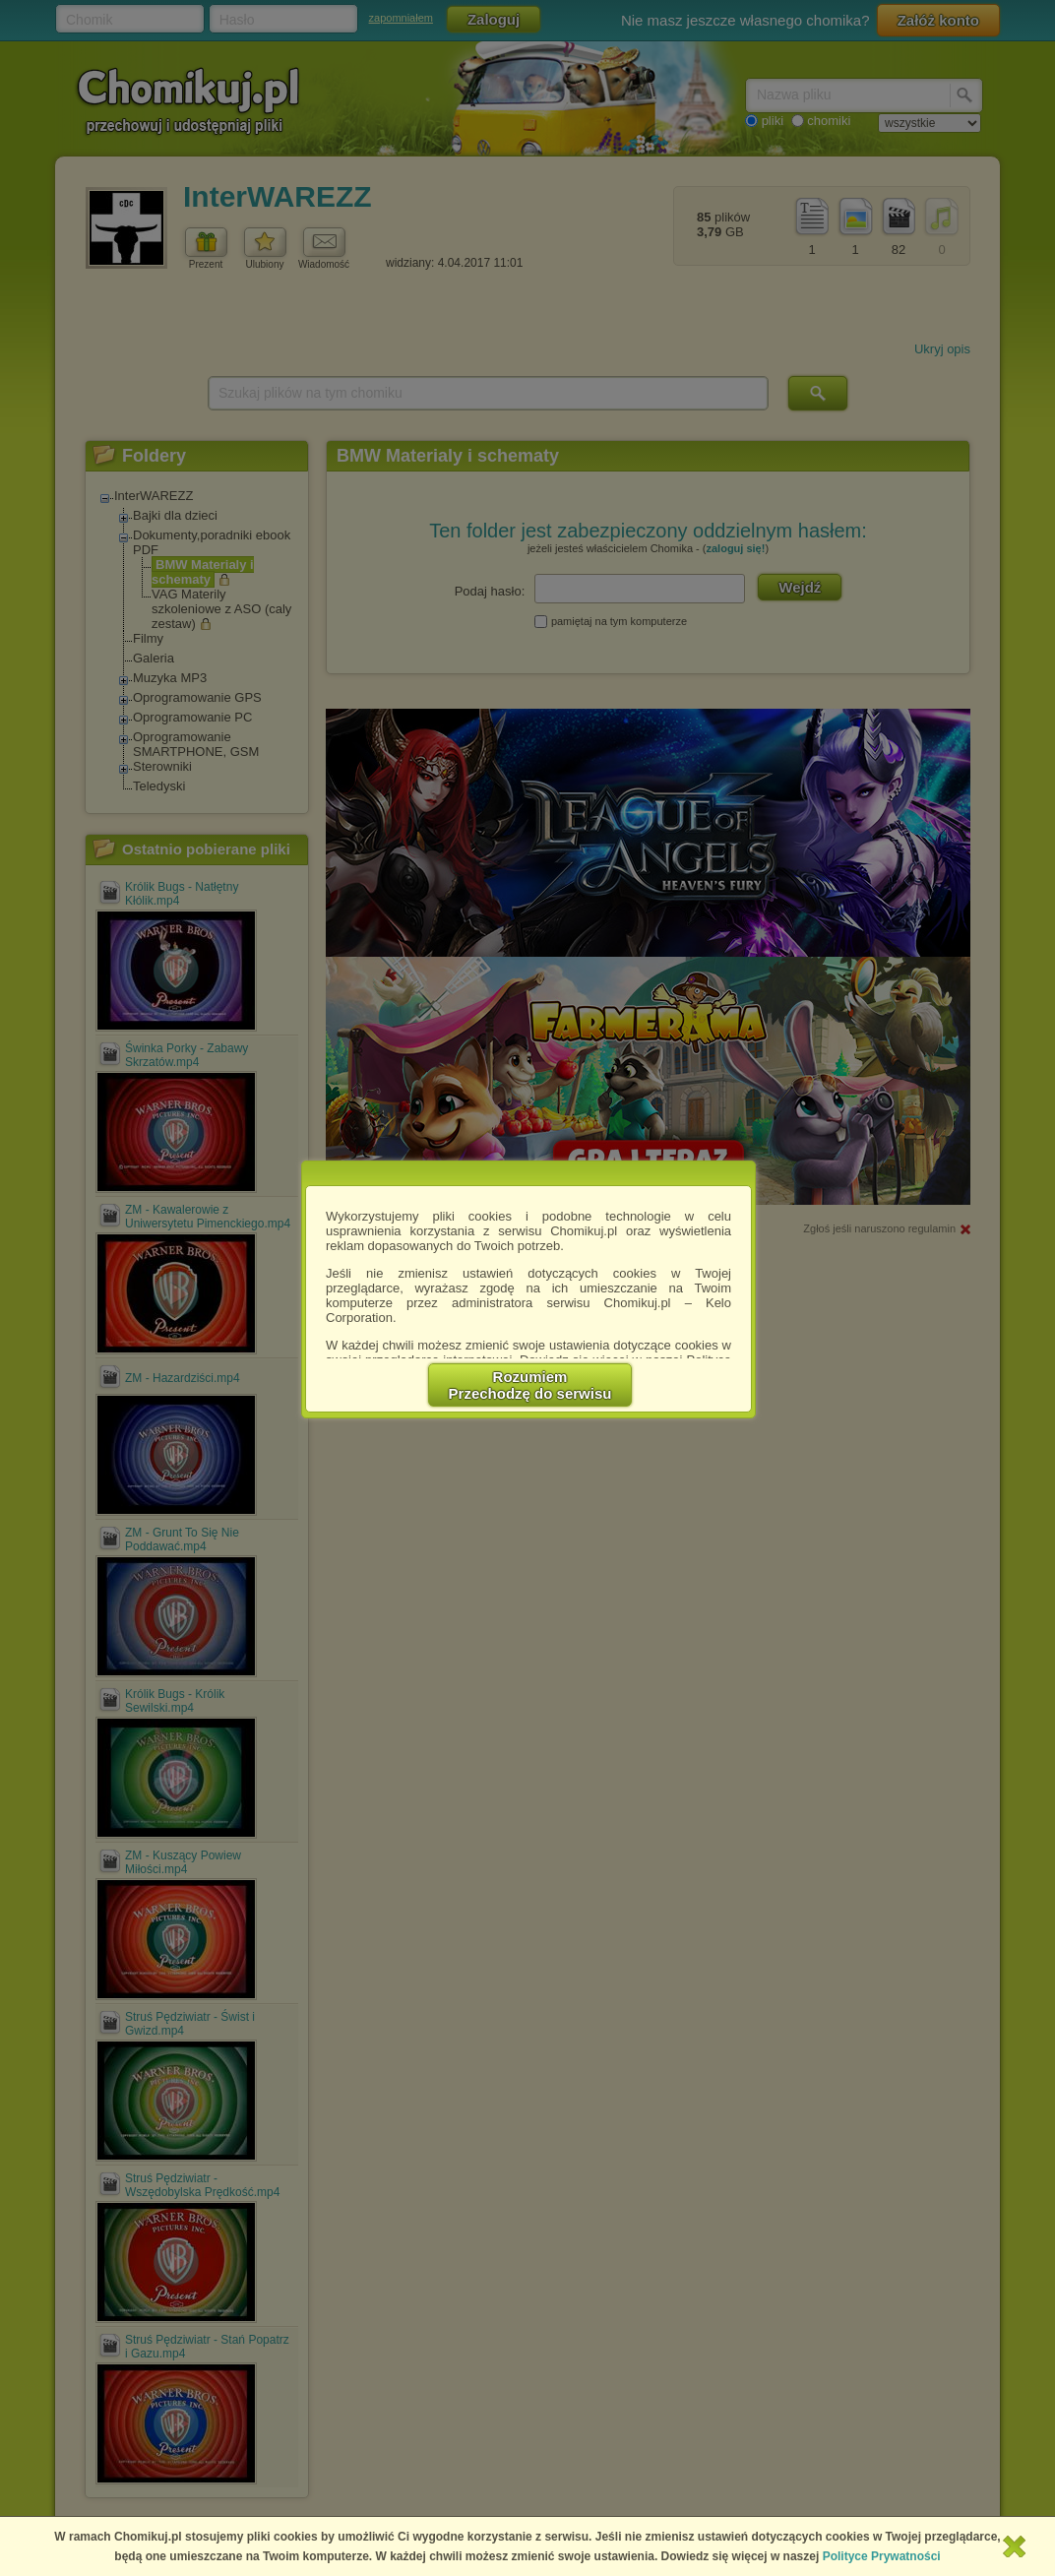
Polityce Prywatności (882, 2556)
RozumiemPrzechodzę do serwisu (530, 1385)
